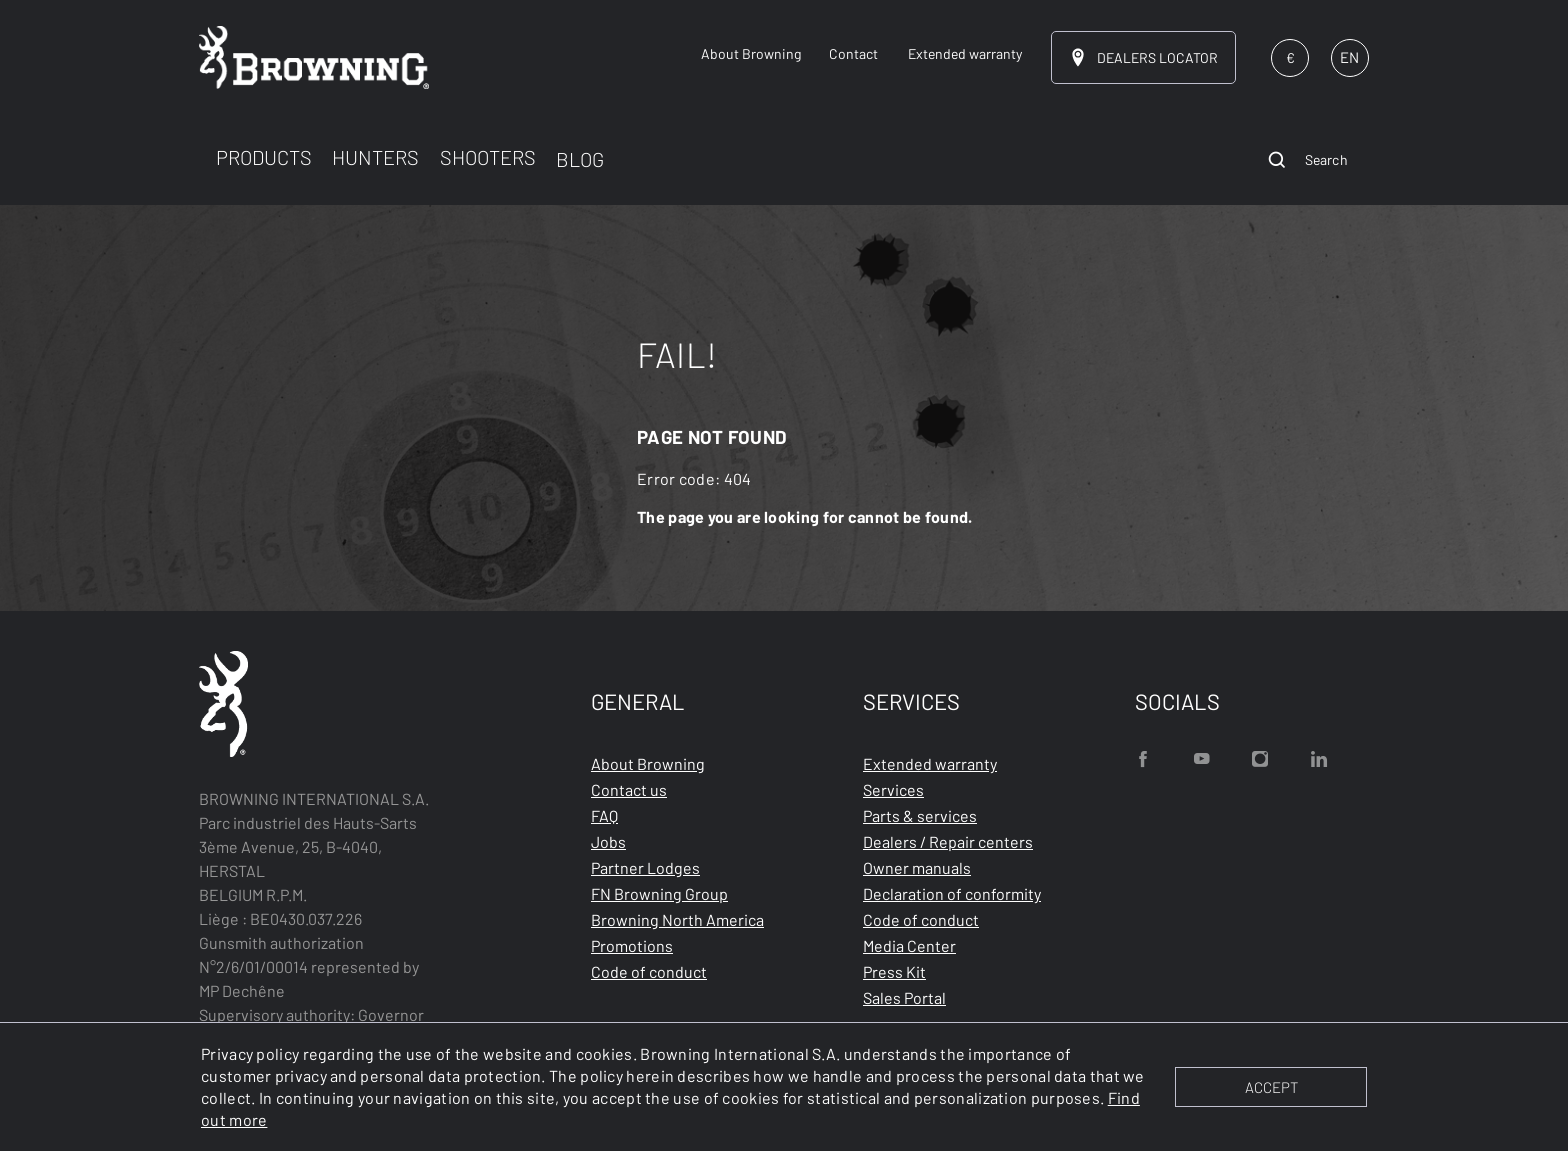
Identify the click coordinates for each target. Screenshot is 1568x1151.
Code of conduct (649, 971)
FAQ (604, 815)
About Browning (648, 763)
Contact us (629, 789)
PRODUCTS (264, 157)
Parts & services (920, 815)
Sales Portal (904, 997)
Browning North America (677, 919)
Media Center (909, 945)
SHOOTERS (488, 157)
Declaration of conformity (952, 893)
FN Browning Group (659, 893)
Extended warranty (930, 763)
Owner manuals (917, 867)
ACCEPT (1271, 1087)
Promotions (632, 945)
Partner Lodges (645, 867)
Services (893, 789)
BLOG (580, 159)
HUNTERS (375, 157)
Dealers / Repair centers (948, 841)
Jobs (608, 841)
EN (1349, 57)
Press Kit (894, 971)
